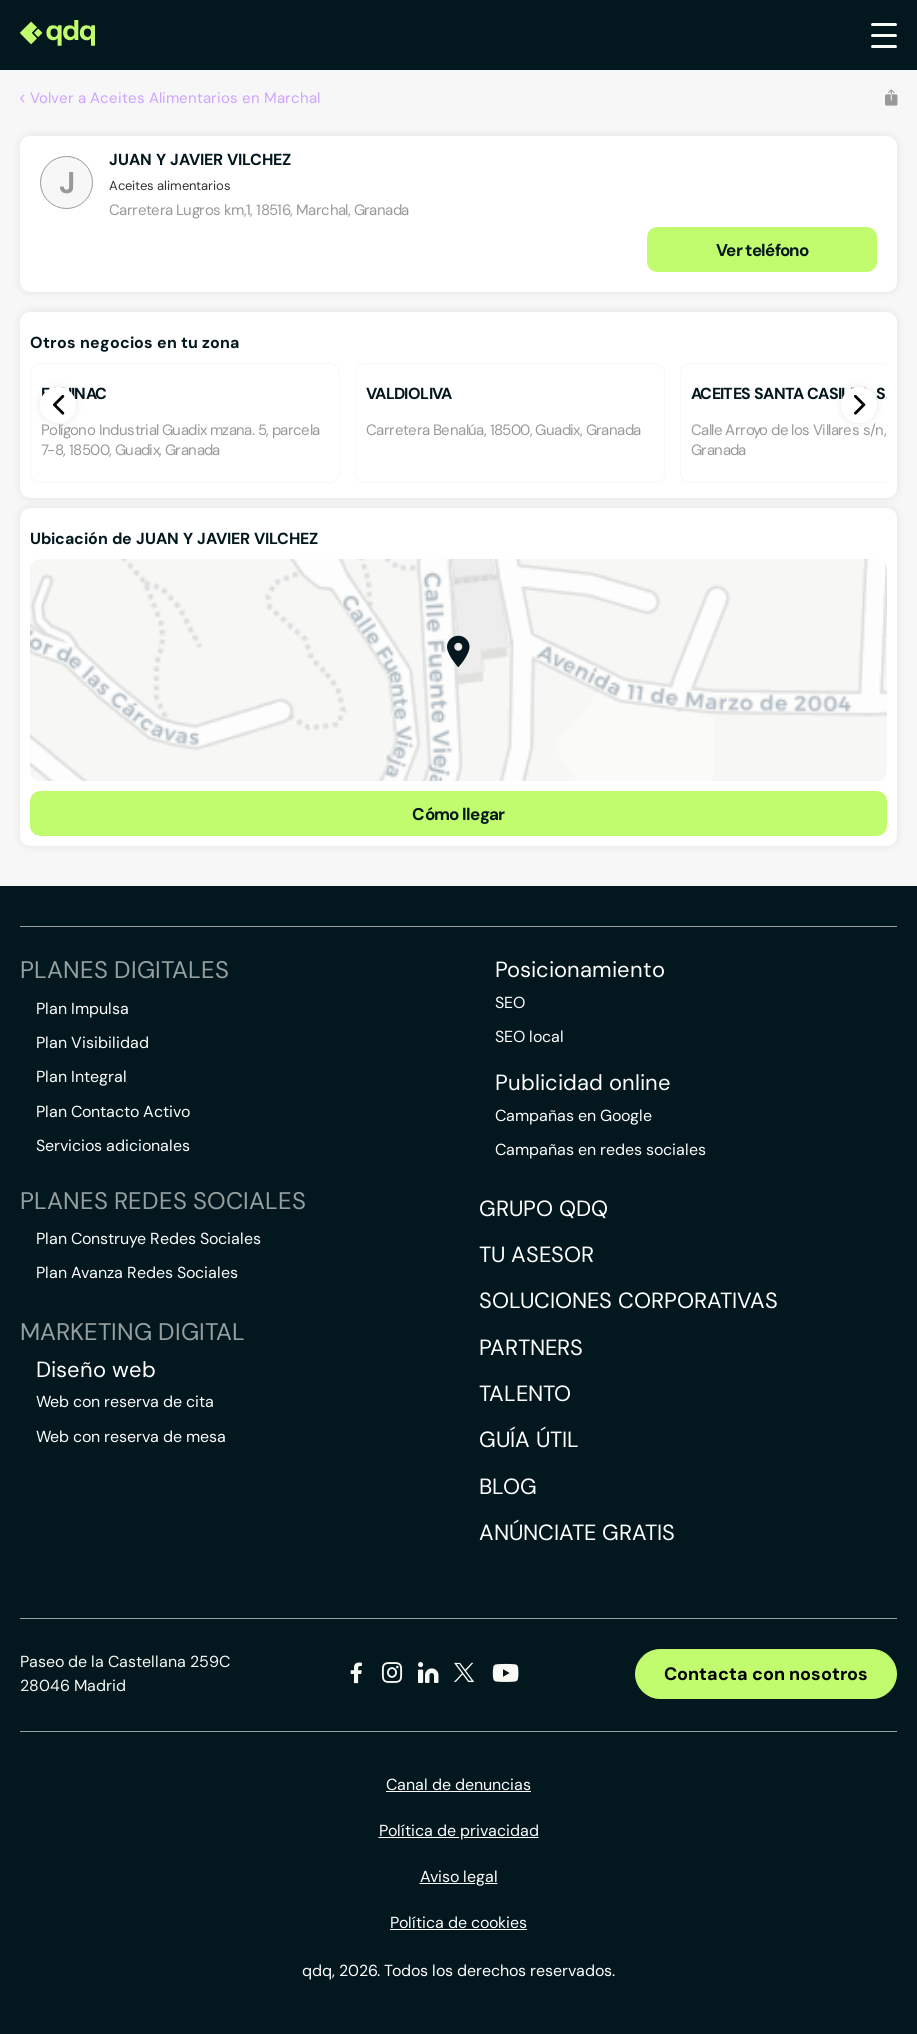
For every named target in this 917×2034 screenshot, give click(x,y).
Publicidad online (583, 1083)
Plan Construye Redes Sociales (148, 1238)
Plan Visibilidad (92, 1042)
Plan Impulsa (82, 1008)
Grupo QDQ (543, 1208)
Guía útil (529, 1439)
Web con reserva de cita (125, 1401)
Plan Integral (81, 1076)
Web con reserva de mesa (131, 1436)
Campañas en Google (573, 1115)
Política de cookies (458, 1922)
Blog (508, 1486)
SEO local (529, 1036)
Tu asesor (536, 1254)
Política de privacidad (459, 1830)
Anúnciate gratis (577, 1532)
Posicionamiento (580, 970)
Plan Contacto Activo (113, 1111)
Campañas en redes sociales (600, 1149)
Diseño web (96, 1370)
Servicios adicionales (113, 1145)
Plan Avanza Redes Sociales (137, 1272)
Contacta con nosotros (766, 1674)
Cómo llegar (458, 814)
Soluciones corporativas (628, 1300)
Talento (525, 1393)
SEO (510, 1002)
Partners (531, 1347)
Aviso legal (459, 1876)
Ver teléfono (762, 250)
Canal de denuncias (458, 1784)
